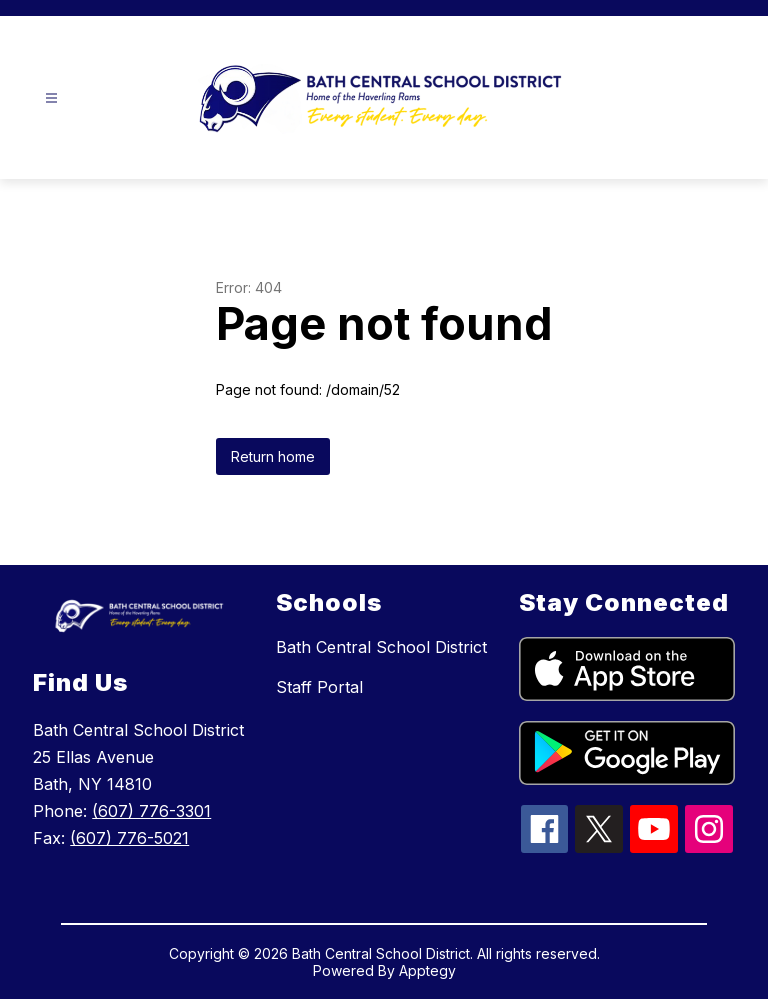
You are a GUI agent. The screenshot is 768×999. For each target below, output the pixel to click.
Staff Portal (319, 687)
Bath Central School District (381, 647)
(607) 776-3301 (151, 811)
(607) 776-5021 (129, 838)
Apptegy (427, 970)
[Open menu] (51, 98)
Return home (273, 456)
